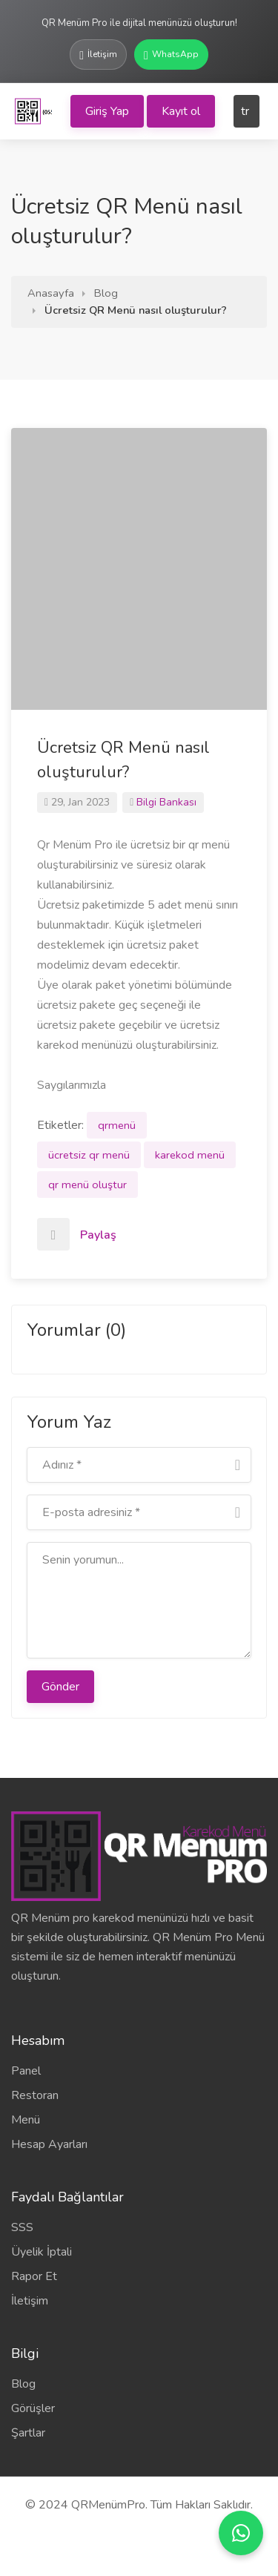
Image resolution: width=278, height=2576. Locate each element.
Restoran (35, 2095)
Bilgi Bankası (166, 802)
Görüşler (33, 2408)
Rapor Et (34, 2276)
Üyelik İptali (41, 2252)
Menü (25, 2120)
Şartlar (28, 2433)
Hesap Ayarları (49, 2144)
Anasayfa (50, 293)
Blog (106, 293)
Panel (26, 2071)
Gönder (60, 1687)
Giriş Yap (107, 111)
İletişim (29, 2301)
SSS (22, 2227)
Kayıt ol (181, 111)
